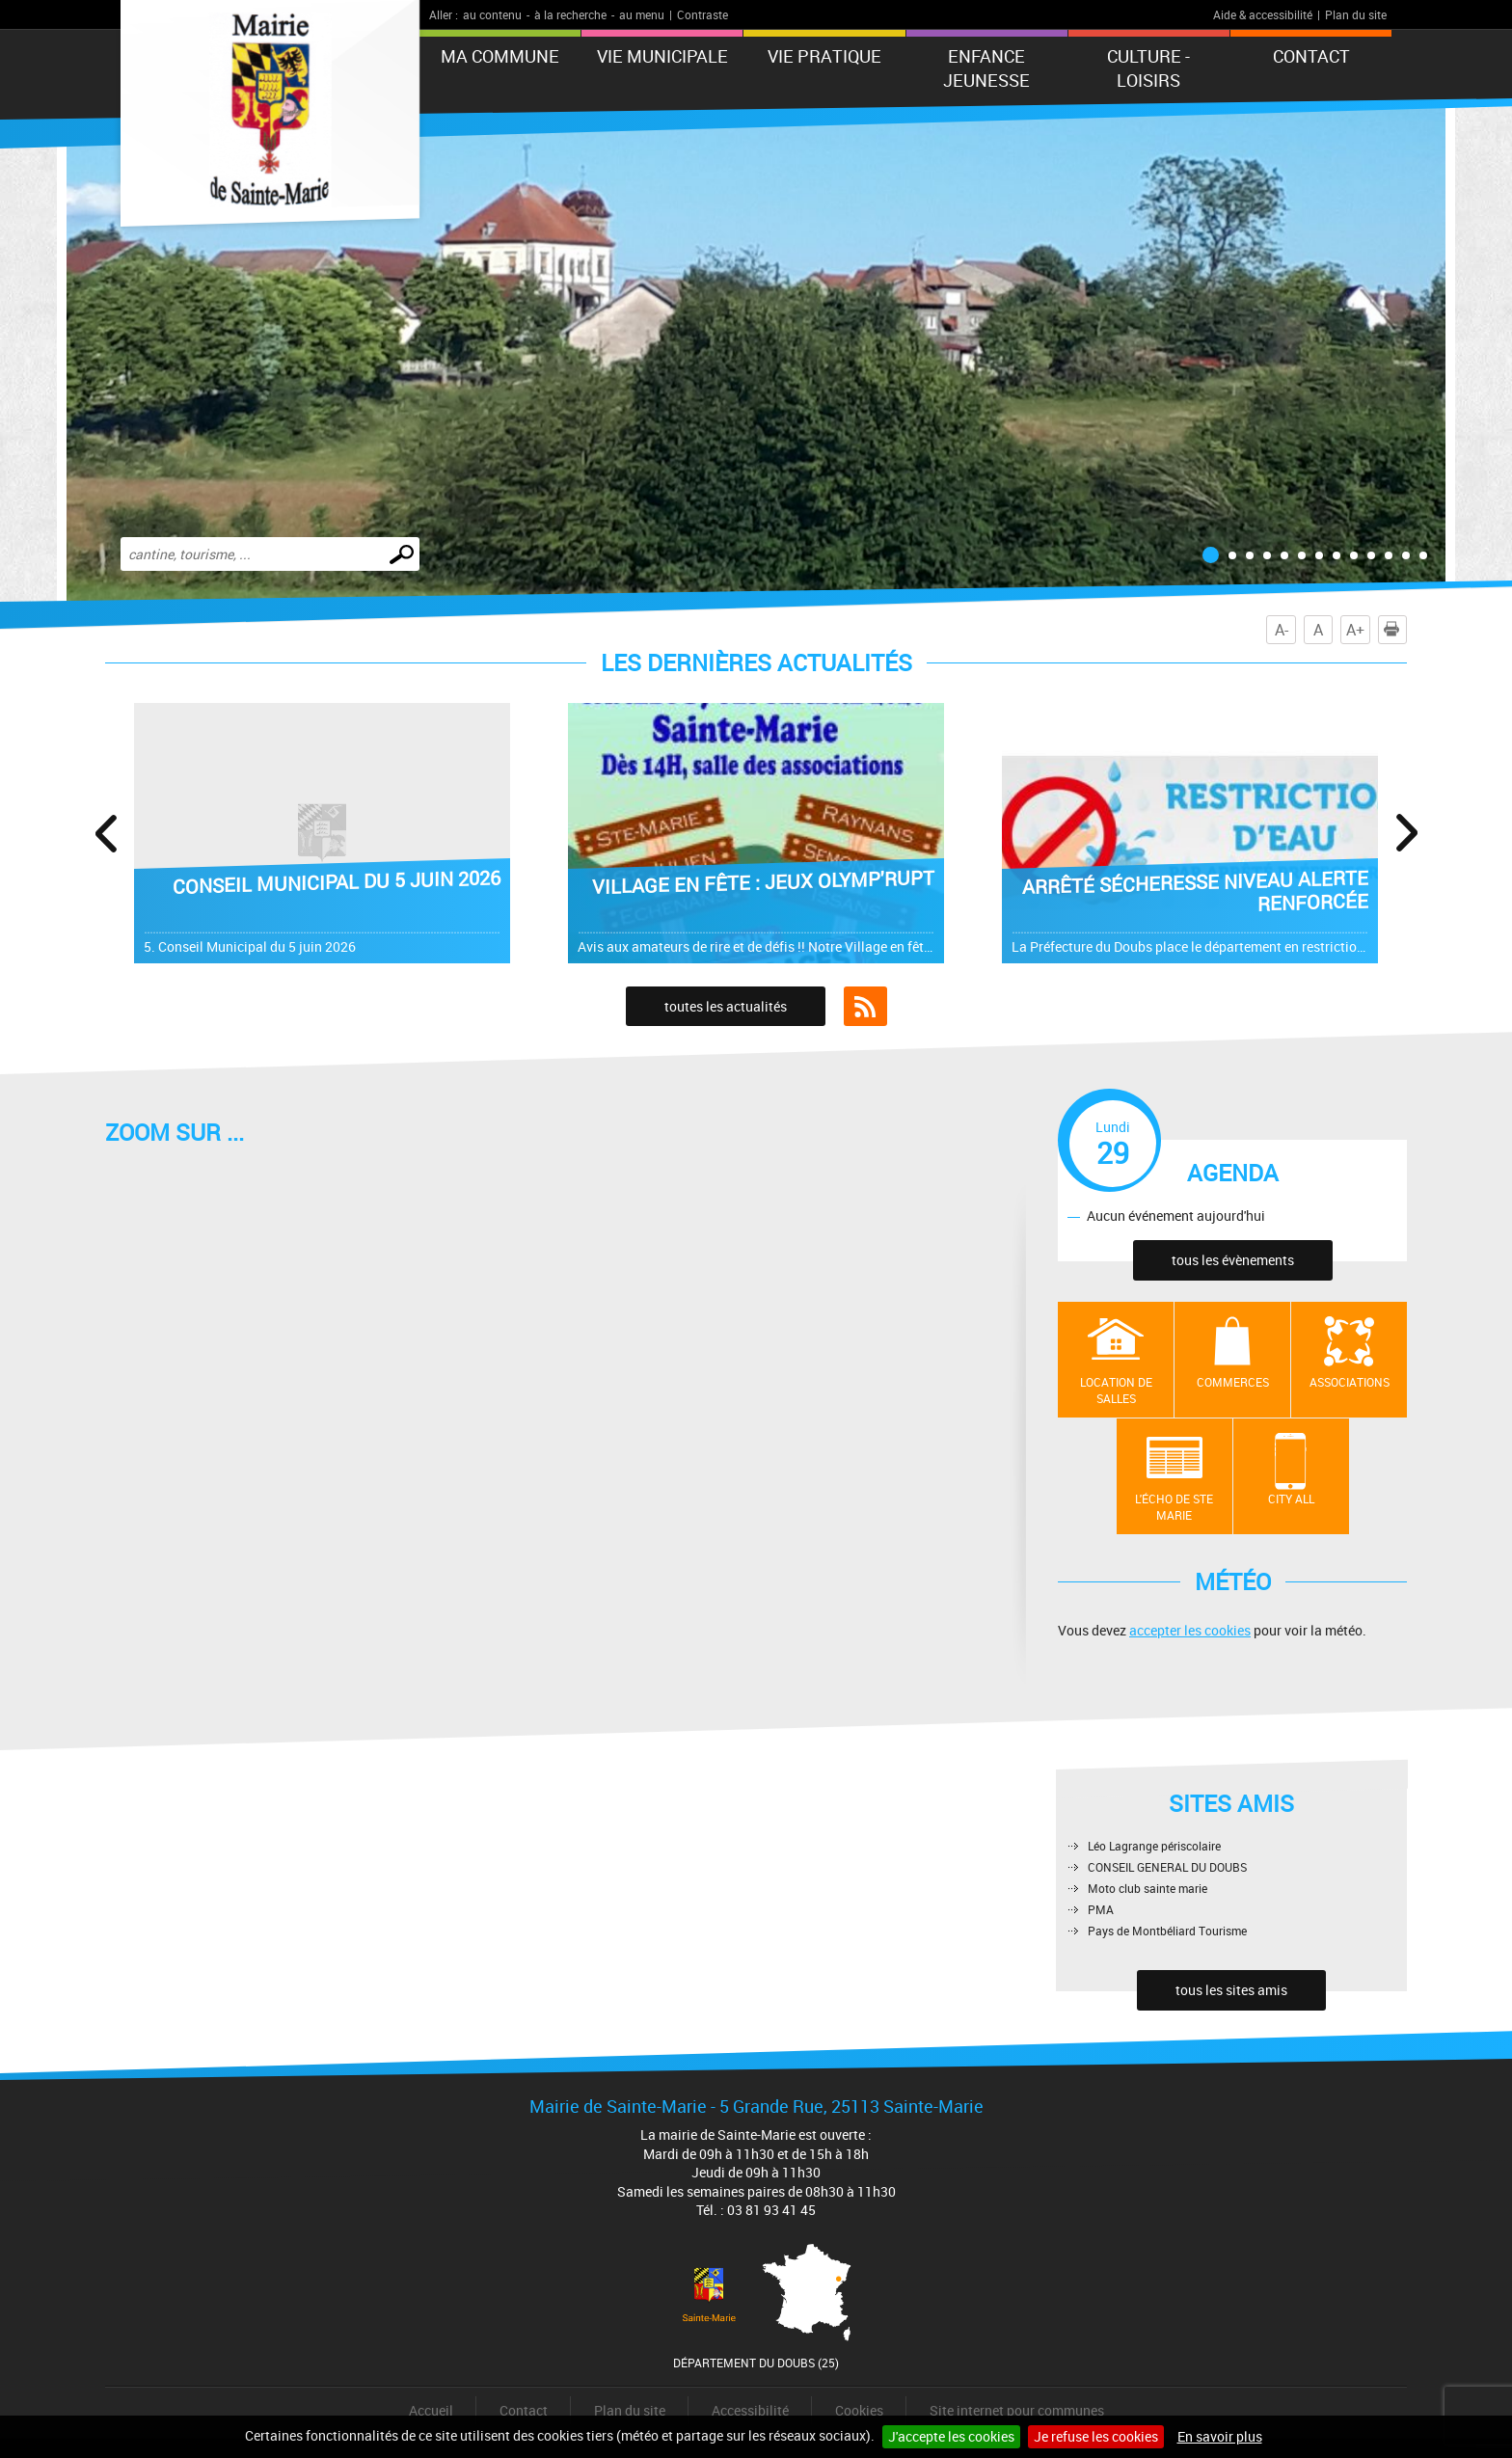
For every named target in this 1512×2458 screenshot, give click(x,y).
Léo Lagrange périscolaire (1154, 1845)
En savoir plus (1219, 2436)
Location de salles (1116, 1390)
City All (1291, 1498)
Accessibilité (750, 2410)
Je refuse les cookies (1096, 2436)
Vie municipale (662, 56)
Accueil (431, 2410)
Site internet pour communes (1017, 2410)
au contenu (492, 14)
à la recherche (570, 14)
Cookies (859, 2410)
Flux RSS (865, 1006)
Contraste (702, 14)
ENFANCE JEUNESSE (986, 68)
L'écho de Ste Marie (1174, 1507)
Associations (1350, 1382)
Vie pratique (824, 56)
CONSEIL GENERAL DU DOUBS (1167, 1867)
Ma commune (500, 56)
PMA (1101, 1909)
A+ (1355, 629)
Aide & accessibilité (1262, 14)
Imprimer (1395, 629)
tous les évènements (1233, 1260)
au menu (641, 14)
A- (1281, 629)
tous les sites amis (1231, 1990)
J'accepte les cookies (951, 2436)
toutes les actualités (725, 1006)
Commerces (1233, 1382)
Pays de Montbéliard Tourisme (1167, 1930)
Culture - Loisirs (1148, 68)
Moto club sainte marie (1147, 1888)
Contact (1311, 56)
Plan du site (1356, 14)
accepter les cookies (1190, 1630)
